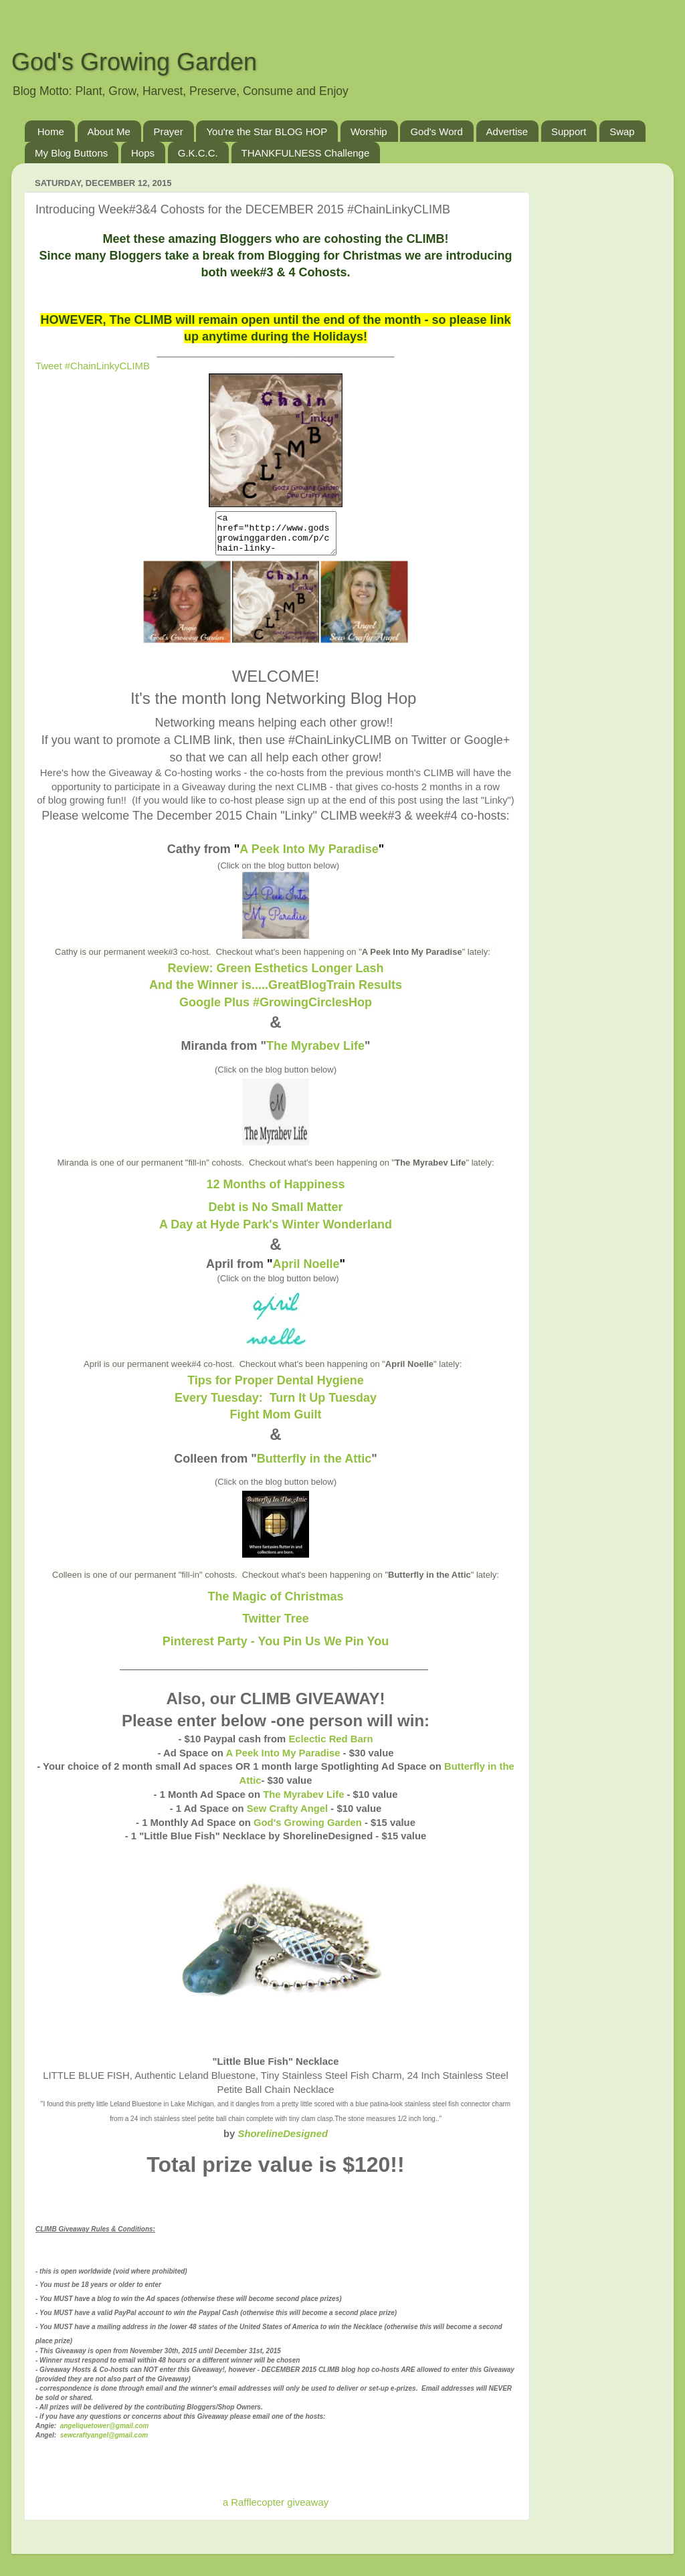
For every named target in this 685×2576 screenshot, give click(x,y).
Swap (622, 131)
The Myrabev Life (315, 1054)
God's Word (436, 131)
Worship (369, 131)
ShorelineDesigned (283, 2141)
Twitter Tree (275, 1626)
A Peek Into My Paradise (308, 857)
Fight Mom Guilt (276, 1422)
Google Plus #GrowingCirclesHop (275, 1010)
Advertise (507, 131)
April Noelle (305, 1272)
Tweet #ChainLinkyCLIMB (92, 366)
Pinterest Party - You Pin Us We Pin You (276, 1649)
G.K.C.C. (198, 153)
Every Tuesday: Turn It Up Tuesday (276, 1405)
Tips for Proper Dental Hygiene (275, 1388)
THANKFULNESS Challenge (305, 153)
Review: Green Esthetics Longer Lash (275, 976)
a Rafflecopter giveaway (275, 2510)
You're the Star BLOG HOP (266, 131)
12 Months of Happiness (275, 1192)
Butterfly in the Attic (314, 1466)
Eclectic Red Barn (330, 1747)
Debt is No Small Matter (275, 1215)
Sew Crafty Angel (287, 1816)
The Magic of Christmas (275, 1604)
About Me (109, 131)
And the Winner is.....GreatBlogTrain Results (275, 993)
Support (569, 131)
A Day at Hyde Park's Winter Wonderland (275, 1232)
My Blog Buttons (71, 153)
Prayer (168, 131)
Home (50, 131)
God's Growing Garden (134, 62)
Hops (143, 153)
